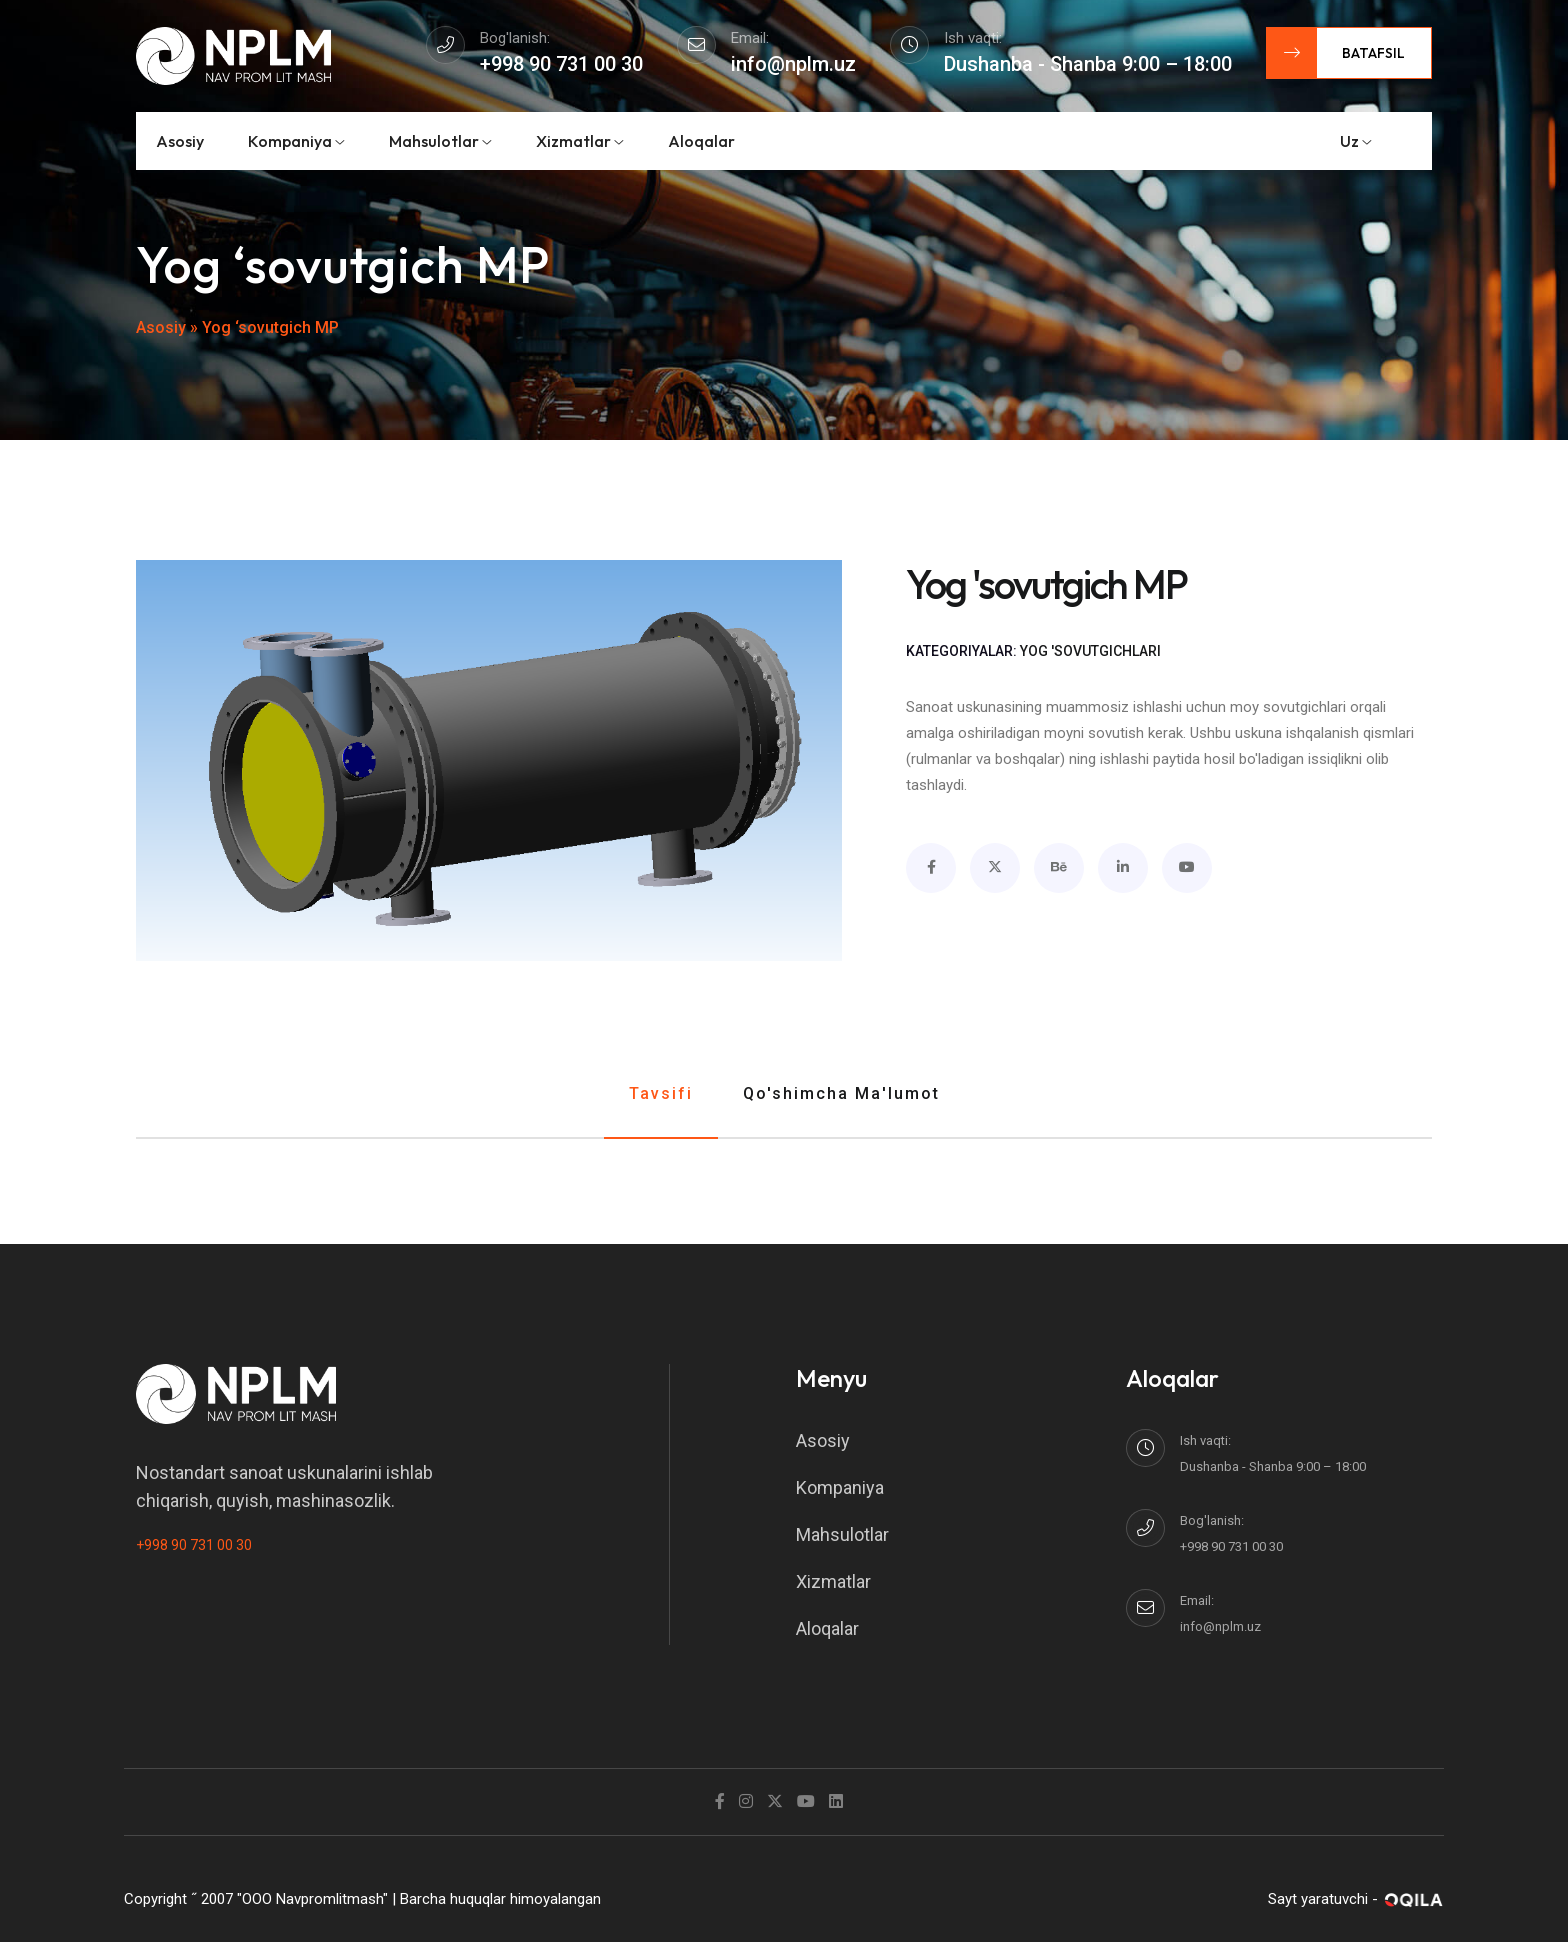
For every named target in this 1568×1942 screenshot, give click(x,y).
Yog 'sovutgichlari (1090, 651)
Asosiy (180, 141)
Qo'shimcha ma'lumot (841, 1093)
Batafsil (1336, 53)
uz (1356, 141)
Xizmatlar (580, 141)
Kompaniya (296, 141)
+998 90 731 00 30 (194, 1545)
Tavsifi (661, 1093)
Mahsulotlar (440, 141)
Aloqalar (701, 141)
